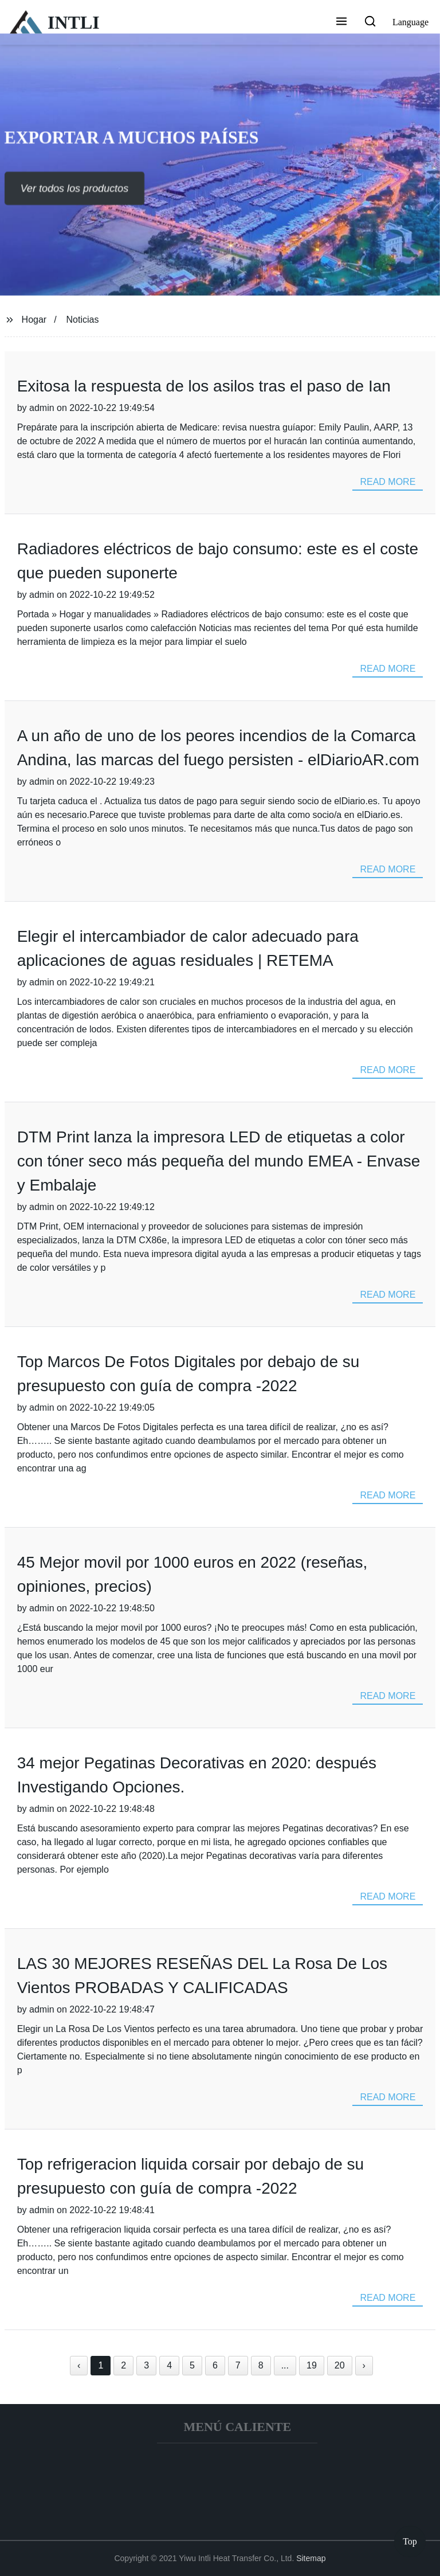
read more (387, 482)
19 (312, 2365)
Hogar (34, 319)
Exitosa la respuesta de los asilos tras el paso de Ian (204, 386)
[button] (341, 22)
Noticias (82, 319)
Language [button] (410, 22)
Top (410, 2541)
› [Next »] (364, 2365)
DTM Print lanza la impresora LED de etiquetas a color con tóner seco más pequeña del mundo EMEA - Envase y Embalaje (219, 1161)
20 (340, 2365)
